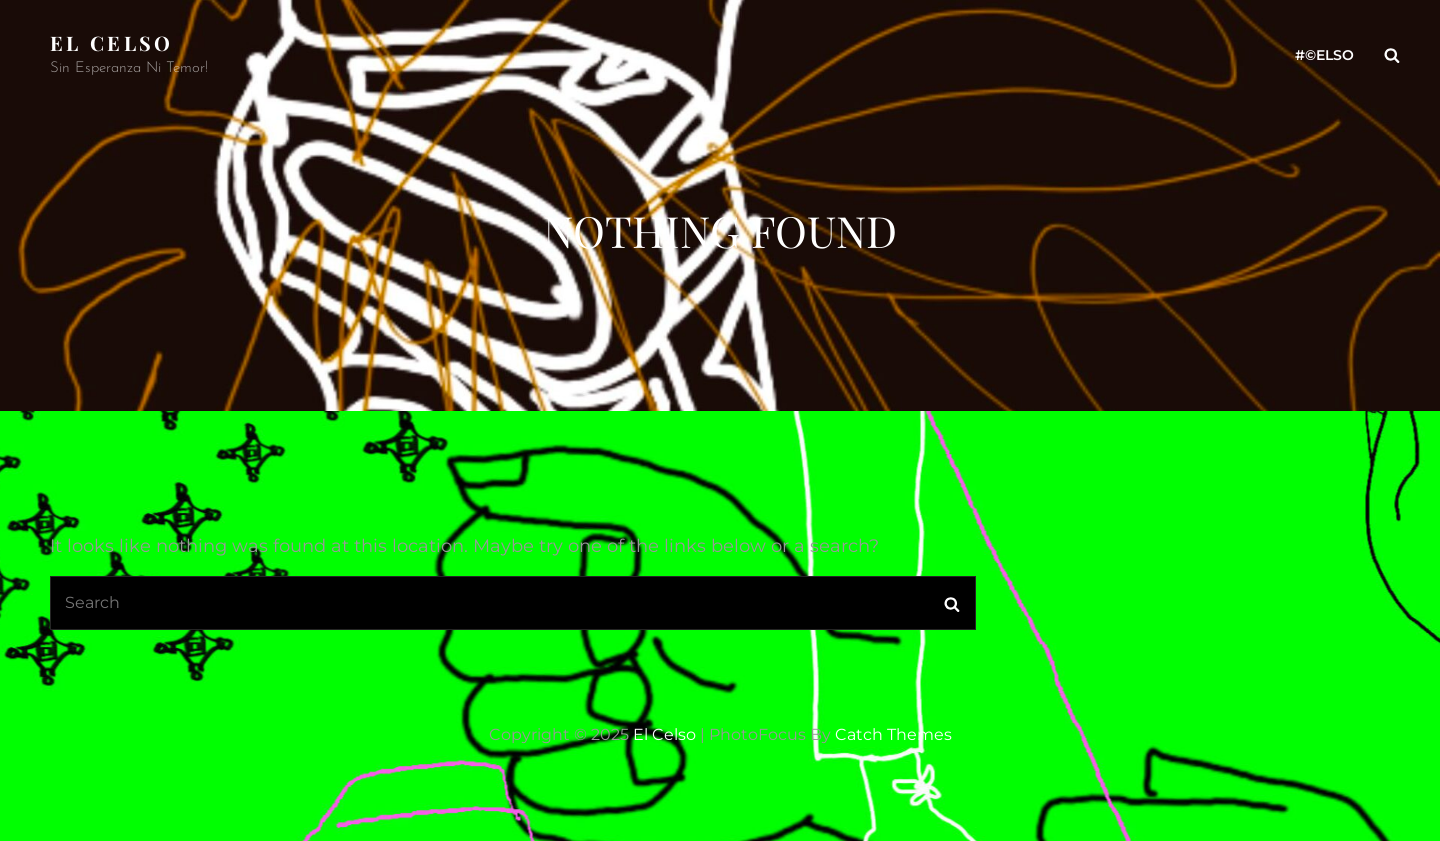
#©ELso (1324, 55)
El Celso (112, 42)
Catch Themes (893, 734)
